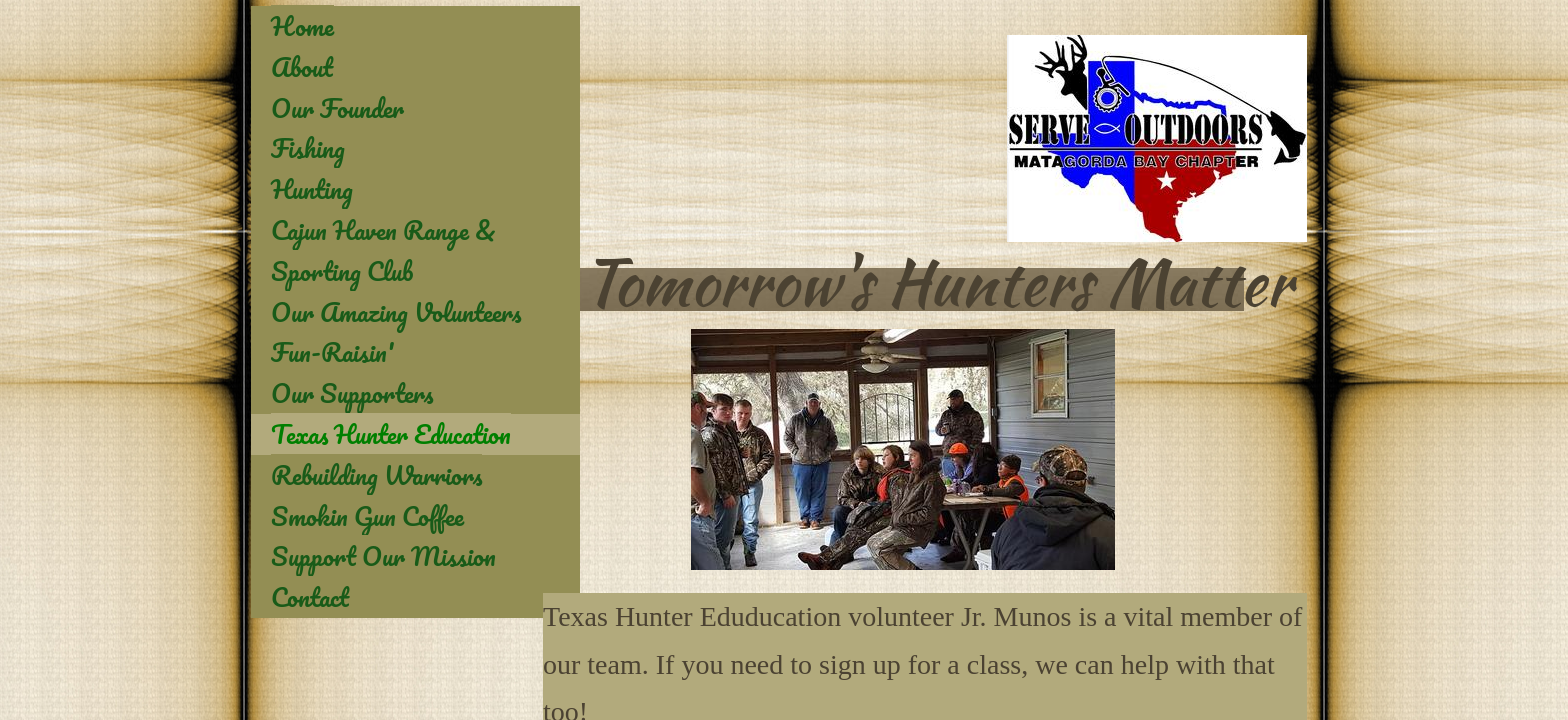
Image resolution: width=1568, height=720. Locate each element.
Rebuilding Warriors (376, 475)
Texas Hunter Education (391, 434)
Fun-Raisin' (332, 352)
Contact (310, 597)
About (302, 67)
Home (302, 26)
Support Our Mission (383, 556)
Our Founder (337, 108)
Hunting (312, 189)
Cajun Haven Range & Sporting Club (383, 250)
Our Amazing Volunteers (396, 312)
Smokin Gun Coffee (367, 516)
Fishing (308, 148)
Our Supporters (352, 393)
